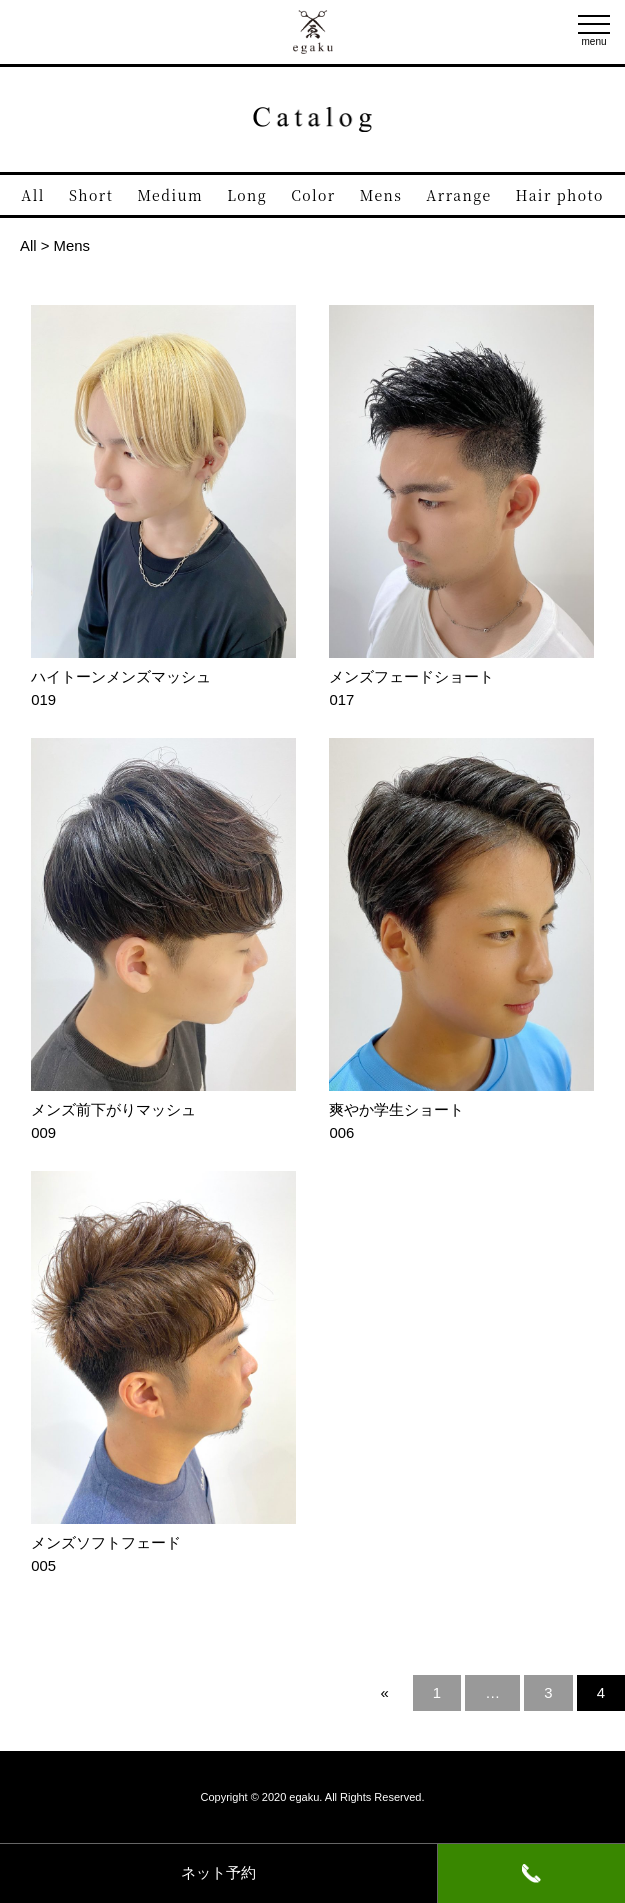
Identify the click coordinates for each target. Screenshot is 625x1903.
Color (313, 195)
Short (91, 195)
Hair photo (560, 195)
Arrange (458, 195)
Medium (170, 195)
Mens (381, 195)
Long (247, 195)
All (33, 195)
